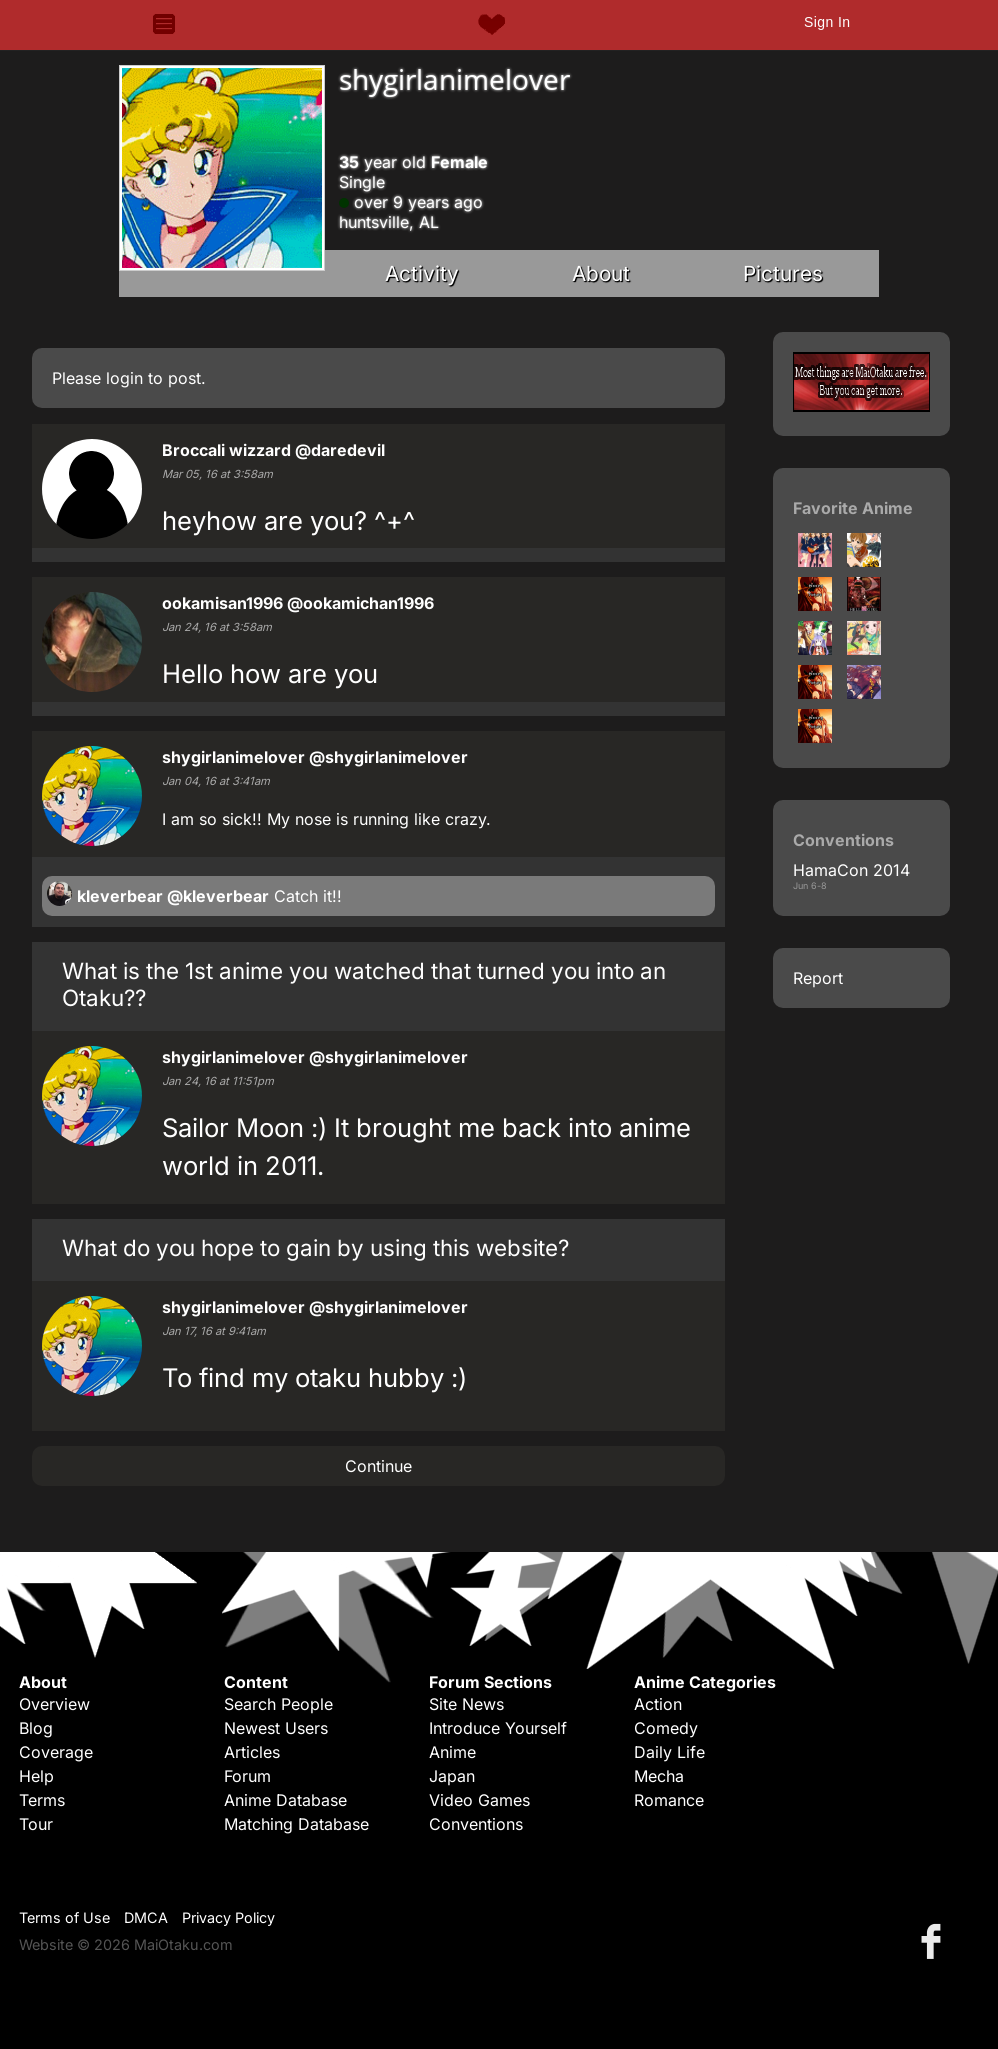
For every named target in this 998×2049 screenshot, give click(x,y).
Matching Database (296, 1824)
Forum (247, 1776)
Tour (36, 1824)
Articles (252, 1752)
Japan (452, 1776)
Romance (669, 1800)
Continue (378, 1466)
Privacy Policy (228, 1917)
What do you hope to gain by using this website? (315, 1247)
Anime (452, 1752)
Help (36, 1776)
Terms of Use (64, 1917)
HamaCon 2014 (851, 870)
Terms (42, 1800)
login (124, 378)
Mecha (659, 1776)
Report (818, 978)
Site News (466, 1704)
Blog (36, 1728)
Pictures (783, 273)
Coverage (56, 1752)
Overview (54, 1704)
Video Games (479, 1800)
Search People (278, 1704)
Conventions (476, 1824)
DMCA (146, 1917)
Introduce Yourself (498, 1728)
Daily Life (669, 1752)
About (601, 273)
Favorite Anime (853, 508)
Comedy (666, 1728)
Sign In (827, 22)
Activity (422, 273)
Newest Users (276, 1728)
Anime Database (285, 1800)
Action (658, 1704)
